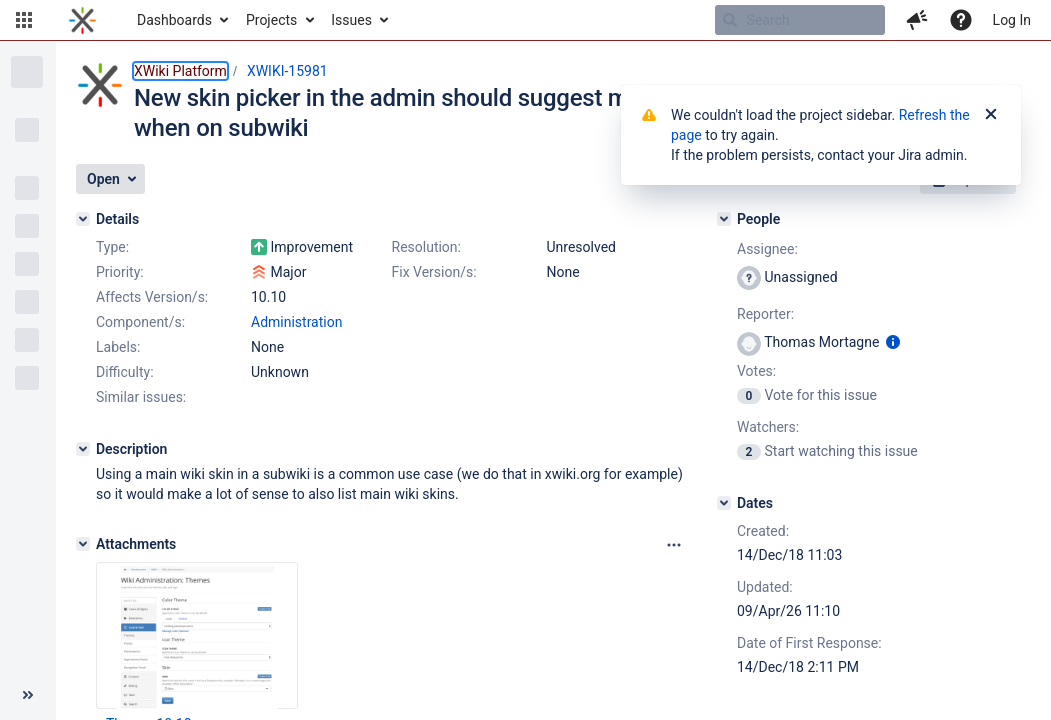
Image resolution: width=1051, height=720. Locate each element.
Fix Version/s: (434, 272)
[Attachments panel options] (674, 545)
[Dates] (724, 503)
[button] (24, 20)
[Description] (83, 449)
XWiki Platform (180, 71)
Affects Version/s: (152, 297)
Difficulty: (125, 372)
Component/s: (140, 322)
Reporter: (765, 314)
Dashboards (174, 20)
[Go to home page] (82, 20)
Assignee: (767, 249)
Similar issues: (141, 397)
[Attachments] (83, 544)
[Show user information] (893, 342)
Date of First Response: (809, 643)
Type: (112, 247)
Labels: (118, 347)
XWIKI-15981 (287, 71)
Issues (351, 20)
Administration (296, 322)
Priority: (120, 272)
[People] (724, 219)
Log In (1012, 20)
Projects (271, 20)
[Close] (991, 115)
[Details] (83, 219)
